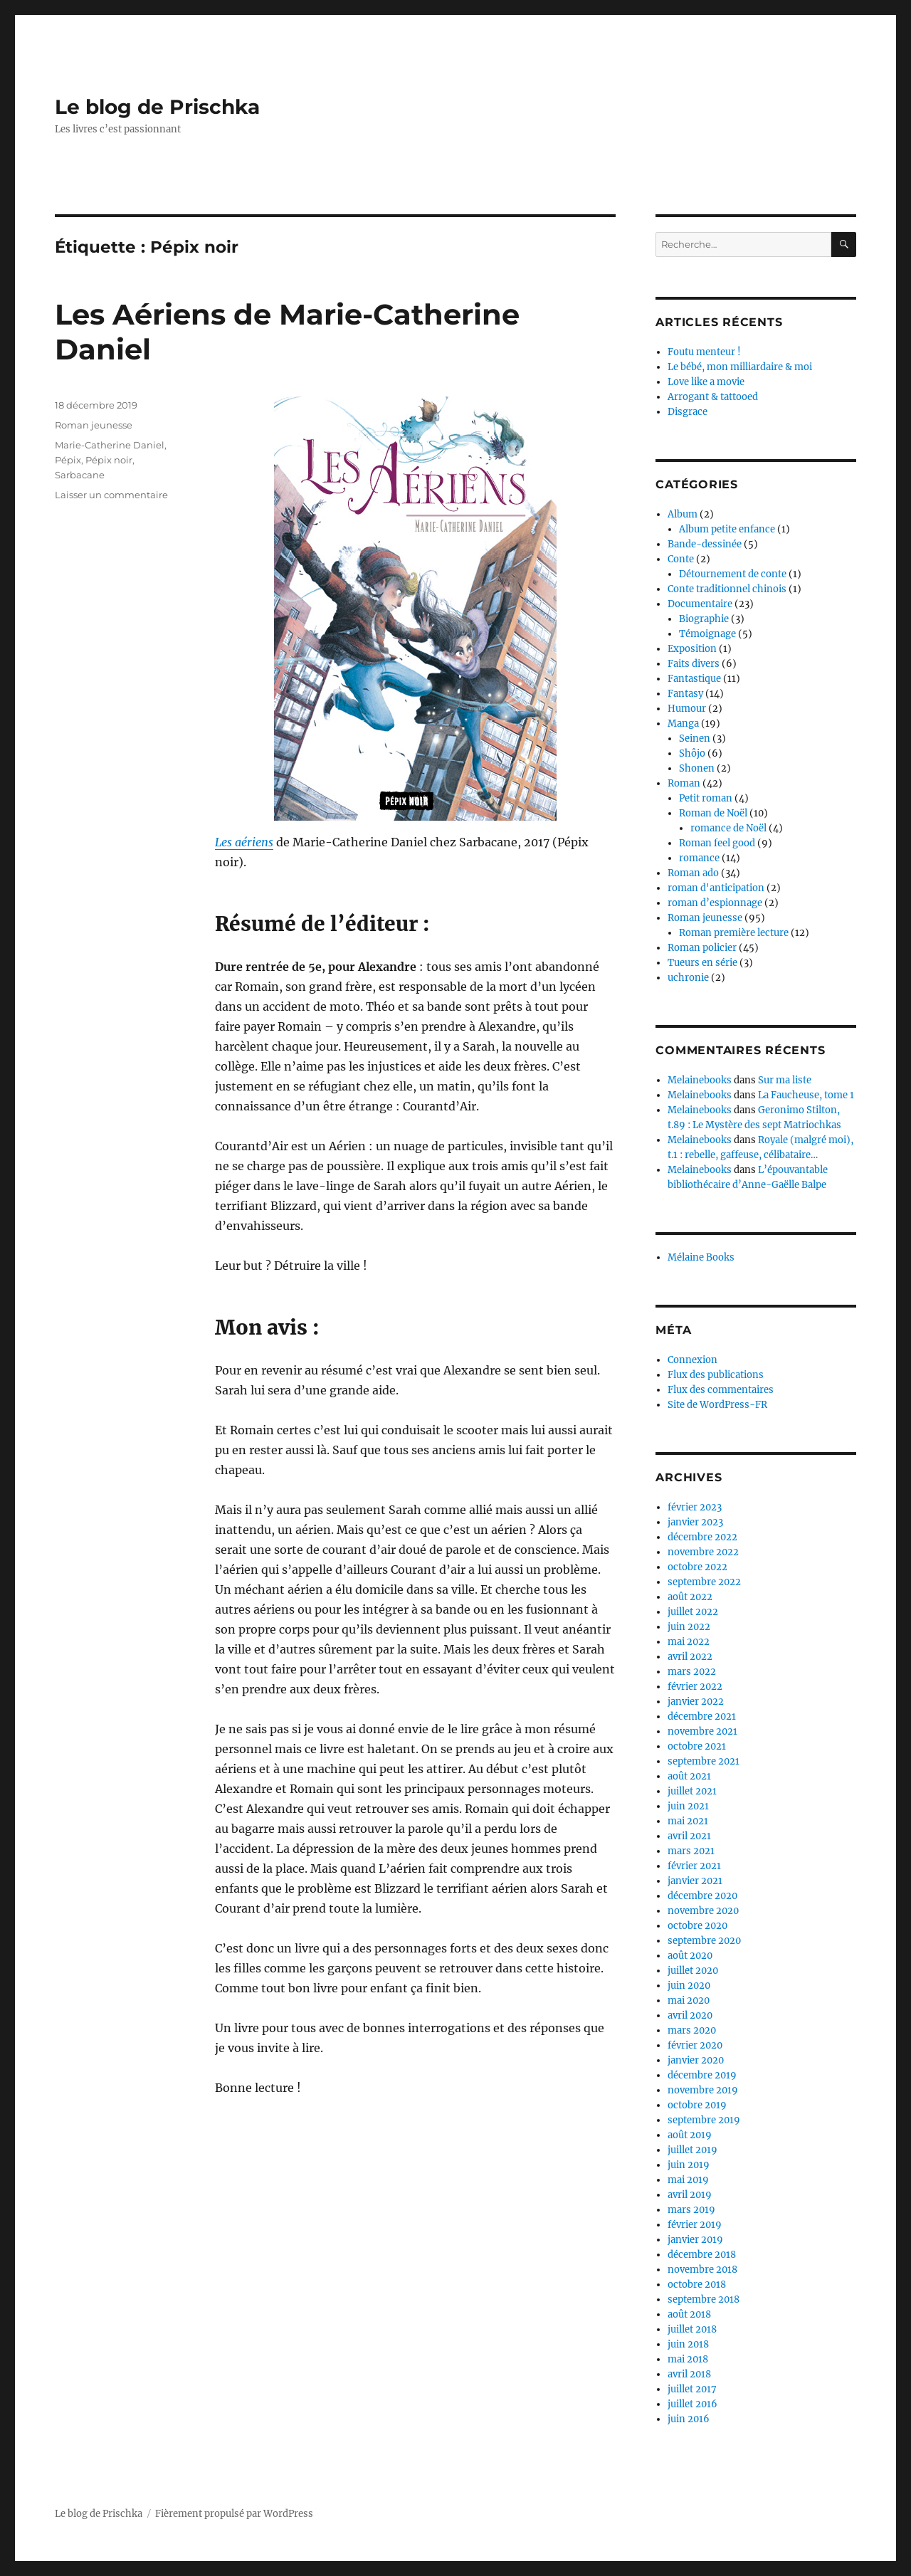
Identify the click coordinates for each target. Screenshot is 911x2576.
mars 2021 (691, 1851)
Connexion (692, 1360)
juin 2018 (688, 2344)
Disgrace (687, 412)
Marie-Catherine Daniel (109, 445)
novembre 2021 (702, 1731)
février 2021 (694, 1866)
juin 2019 (689, 2165)
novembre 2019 (703, 2090)
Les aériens (244, 842)
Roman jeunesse (93, 425)
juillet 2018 (692, 2329)
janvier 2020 (696, 2060)
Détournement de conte (732, 574)
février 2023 (695, 1507)
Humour (687, 709)
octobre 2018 (697, 2284)
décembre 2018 (702, 2255)
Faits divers (694, 664)
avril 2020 (690, 2015)
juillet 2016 (692, 2404)
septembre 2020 (704, 1941)
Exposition (692, 649)
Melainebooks (700, 1080)
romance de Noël (728, 828)
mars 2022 (692, 1672)
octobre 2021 (697, 1746)
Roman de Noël (713, 813)
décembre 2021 (702, 1716)
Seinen (694, 738)
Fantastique (694, 679)
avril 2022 (690, 1657)
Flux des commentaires (721, 1390)
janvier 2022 (696, 1702)
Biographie (704, 619)
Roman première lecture (734, 933)
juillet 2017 (692, 2389)
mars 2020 (692, 2030)
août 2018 (689, 2314)
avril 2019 (690, 2195)
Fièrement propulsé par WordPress (234, 2514)
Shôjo (692, 753)
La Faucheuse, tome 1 (806, 1095)
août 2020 (690, 1956)
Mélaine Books (701, 1257)
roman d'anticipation (716, 888)
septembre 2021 (703, 1761)
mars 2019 (691, 2210)
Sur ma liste (784, 1080)
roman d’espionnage (715, 903)
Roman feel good (717, 843)
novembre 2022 (703, 1552)
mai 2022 (689, 1642)
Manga (683, 723)
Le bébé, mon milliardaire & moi (740, 367)
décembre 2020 (702, 1896)
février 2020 (695, 2045)
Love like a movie (706, 382)
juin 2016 (689, 2419)
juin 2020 (689, 1986)
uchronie (688, 978)
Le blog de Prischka (157, 107)
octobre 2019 (697, 2105)
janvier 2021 (695, 1881)
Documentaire (700, 604)
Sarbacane (80, 474)
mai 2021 (688, 1821)
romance (699, 858)
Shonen (697, 768)
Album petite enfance (727, 529)
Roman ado (693, 873)
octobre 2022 (697, 1567)
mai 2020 (689, 2000)
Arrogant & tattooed (713, 397)
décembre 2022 (702, 1537)
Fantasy (685, 694)
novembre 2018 (702, 2270)
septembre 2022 (704, 1582)
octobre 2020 (697, 1926)
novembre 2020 (703, 1911)
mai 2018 (688, 2359)
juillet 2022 (693, 1612)
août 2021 (689, 1776)
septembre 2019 (704, 2120)
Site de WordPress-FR (717, 1405)
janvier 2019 (695, 2240)
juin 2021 (688, 1806)
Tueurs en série (702, 963)
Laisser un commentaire (111, 494)
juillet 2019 (692, 2150)
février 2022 (695, 1687)
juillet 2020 (693, 1971)
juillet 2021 (692, 1791)
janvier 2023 (695, 1522)
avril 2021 (689, 1836)
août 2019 (690, 2135)
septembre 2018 (703, 2299)
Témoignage (707, 634)
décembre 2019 (702, 2075)
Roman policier (702, 948)
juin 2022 (689, 1627)
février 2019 (695, 2225)
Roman (684, 783)
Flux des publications (716, 1375)
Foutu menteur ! (704, 352)
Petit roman (705, 798)
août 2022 (690, 1597)
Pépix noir (108, 460)
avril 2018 (689, 2374)
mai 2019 (688, 2180)
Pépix (68, 460)
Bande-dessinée (705, 544)
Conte (681, 559)
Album (682, 514)
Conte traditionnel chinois (727, 589)
